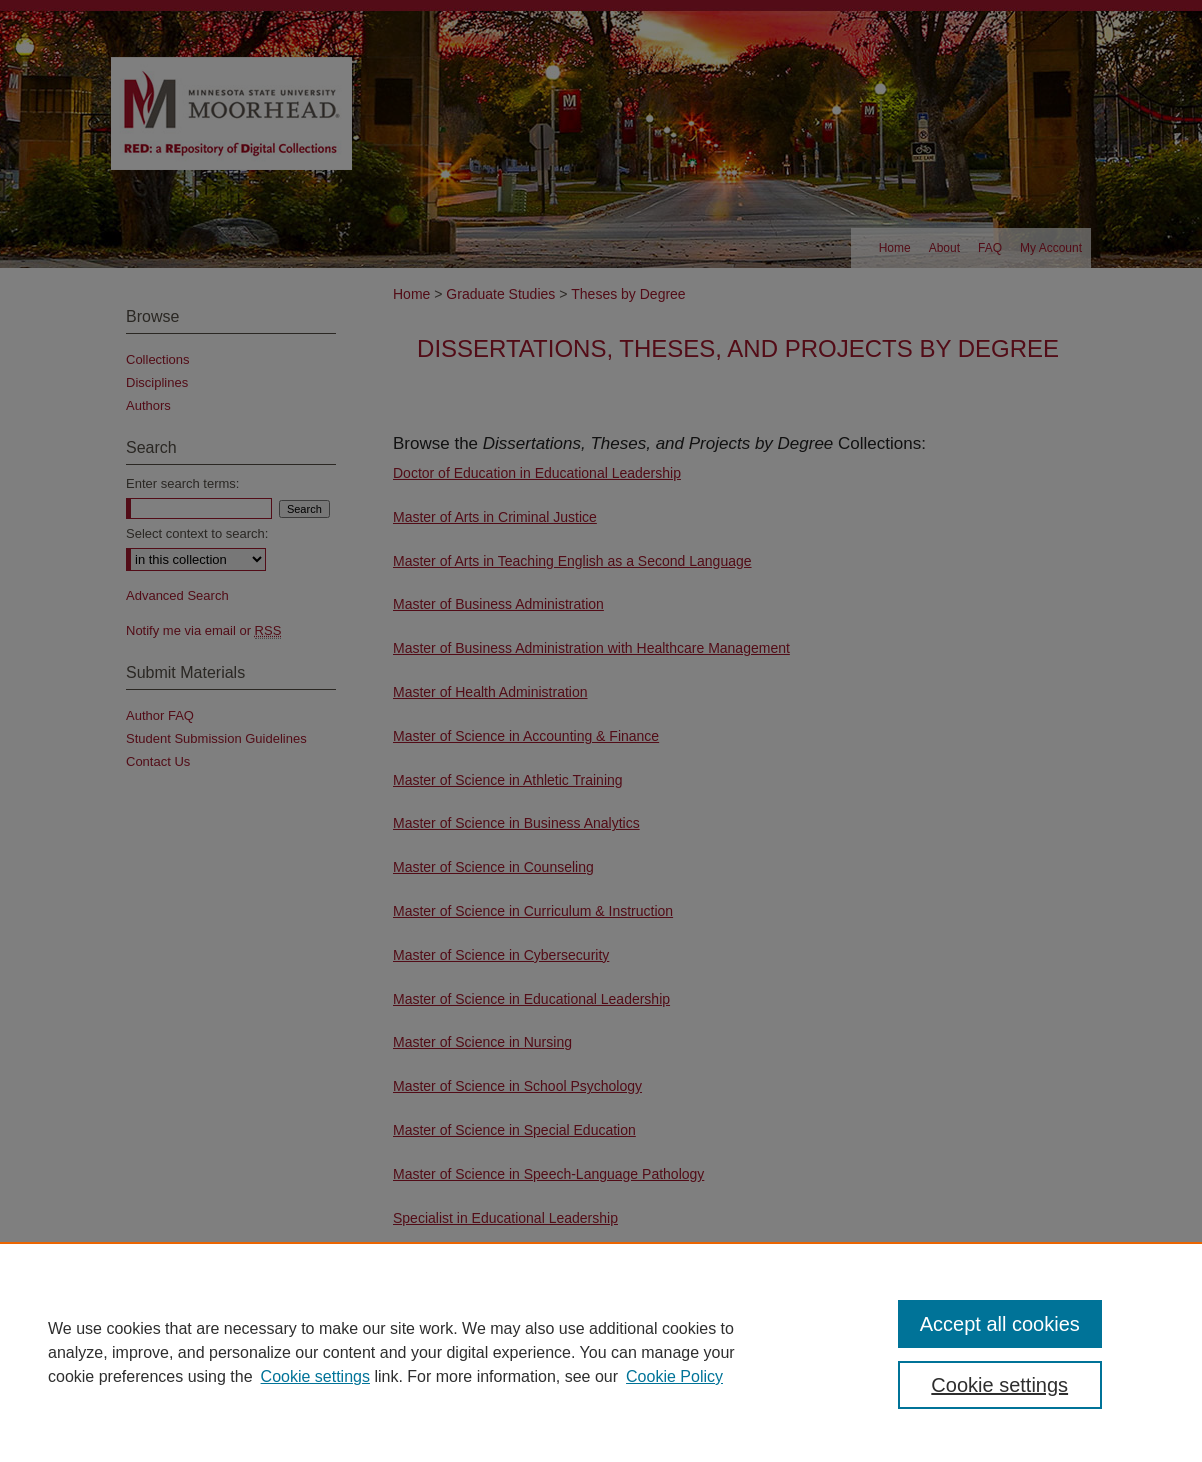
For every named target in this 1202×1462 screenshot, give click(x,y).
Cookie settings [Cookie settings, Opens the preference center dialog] (999, 1385)
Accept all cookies (1000, 1324)
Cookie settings (315, 1376)
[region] (601, 1352)
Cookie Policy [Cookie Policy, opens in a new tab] (674, 1376)
